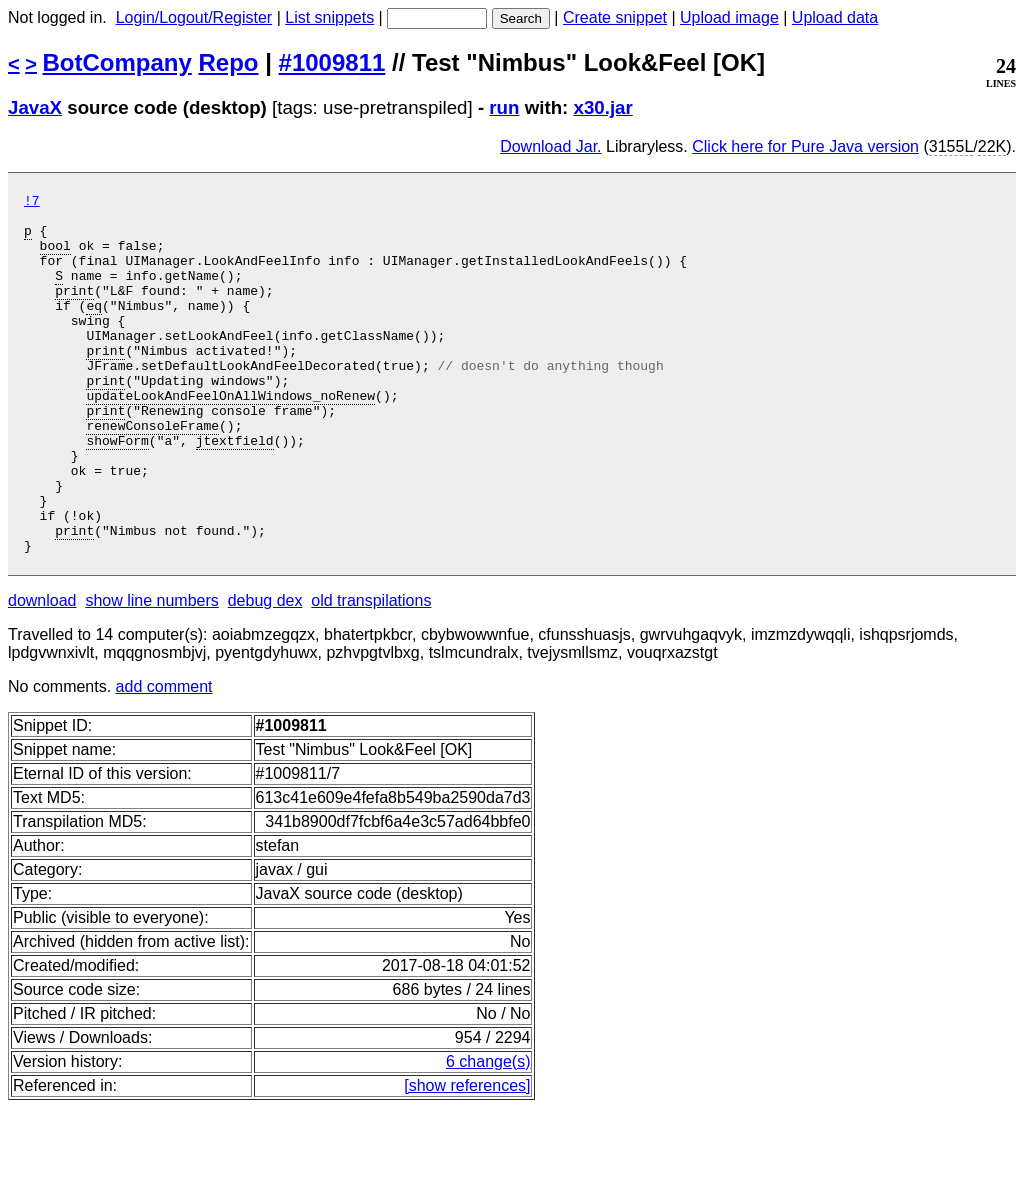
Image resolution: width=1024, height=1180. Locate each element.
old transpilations (371, 672)
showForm (117, 491)
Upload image (729, 17)
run (504, 107)
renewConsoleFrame (152, 473)
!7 (32, 203)
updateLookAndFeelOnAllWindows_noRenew (230, 437)
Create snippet (615, 17)
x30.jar (603, 107)
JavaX (35, 107)
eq (94, 329)
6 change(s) (488, 1133)
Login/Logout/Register (194, 17)
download (42, 672)
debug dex (265, 672)
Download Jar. (550, 146)
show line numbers (151, 672)
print (74, 311)
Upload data (835, 17)
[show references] (467, 1157)
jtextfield (235, 491)
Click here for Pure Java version (805, 146)
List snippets (329, 17)
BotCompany (117, 62)
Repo (229, 62)
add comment (164, 758)
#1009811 (332, 62)
